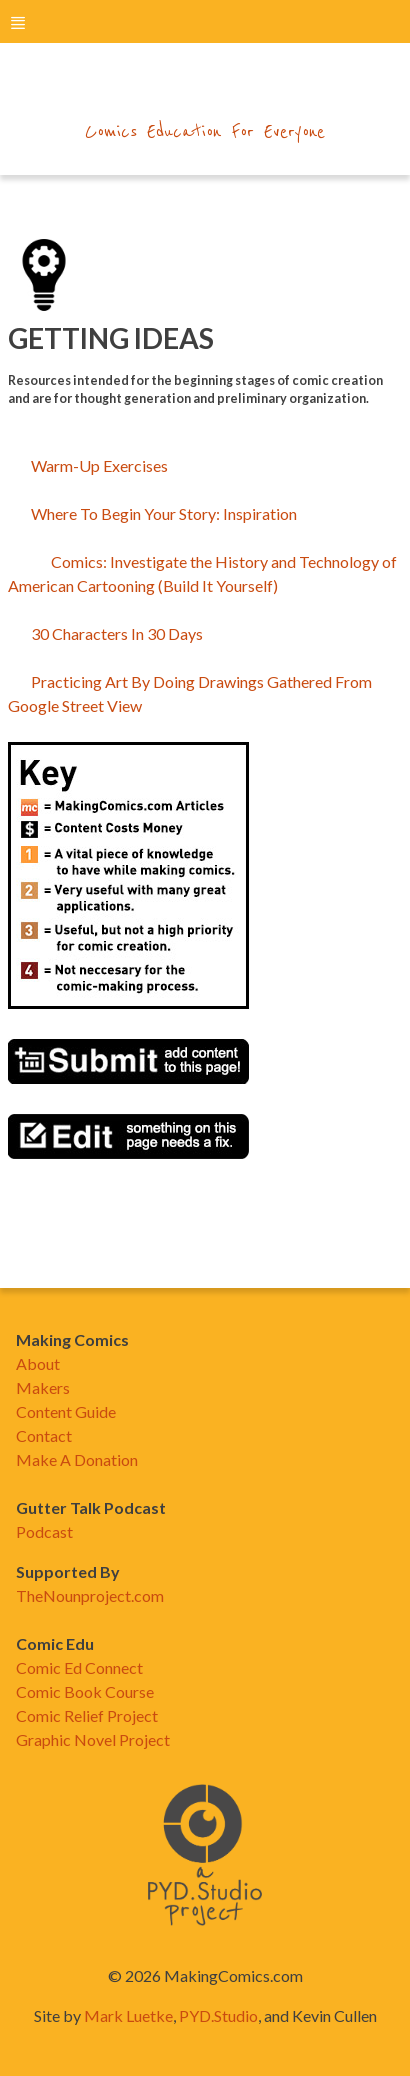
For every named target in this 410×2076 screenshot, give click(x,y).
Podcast (44, 1531)
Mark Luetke (128, 2015)
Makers (43, 1387)
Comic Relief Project (87, 1715)
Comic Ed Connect (79, 1667)
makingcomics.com (205, 91)
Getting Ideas (111, 338)
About (38, 1363)
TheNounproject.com (90, 1595)
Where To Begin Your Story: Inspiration (164, 513)
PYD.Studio (218, 2015)
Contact (44, 1435)
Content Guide (66, 1411)
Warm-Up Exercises (99, 465)
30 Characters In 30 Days (106, 633)
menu (18, 22)
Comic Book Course (85, 1691)
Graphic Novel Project (93, 1739)
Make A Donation (77, 1459)
